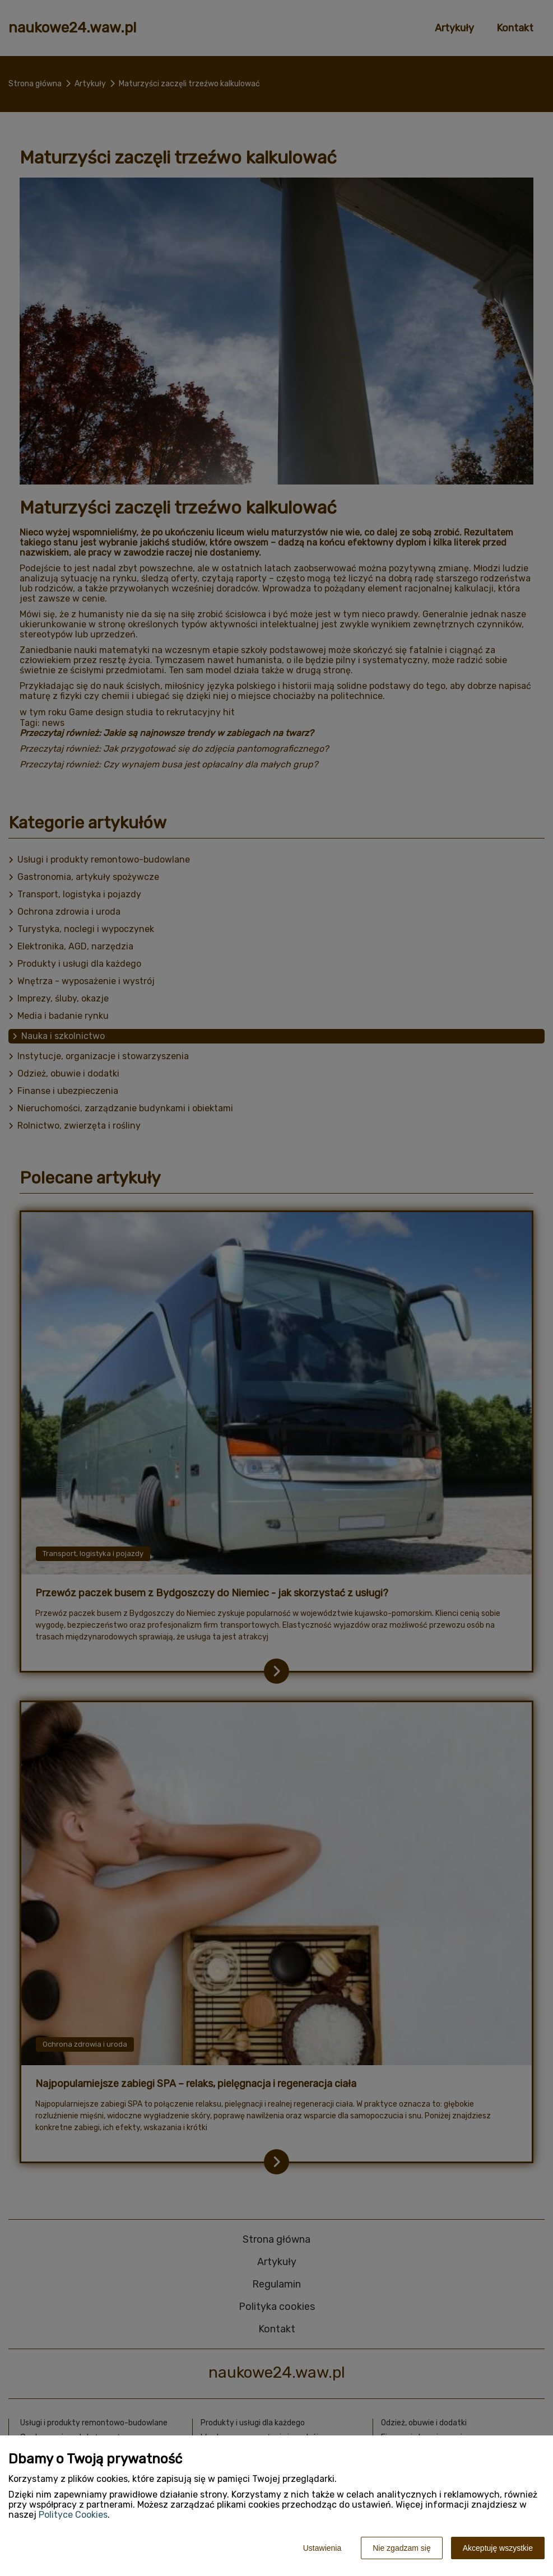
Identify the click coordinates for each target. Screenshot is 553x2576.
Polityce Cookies (73, 2514)
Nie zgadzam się (402, 2548)
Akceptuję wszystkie (498, 2548)
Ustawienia (322, 2548)
